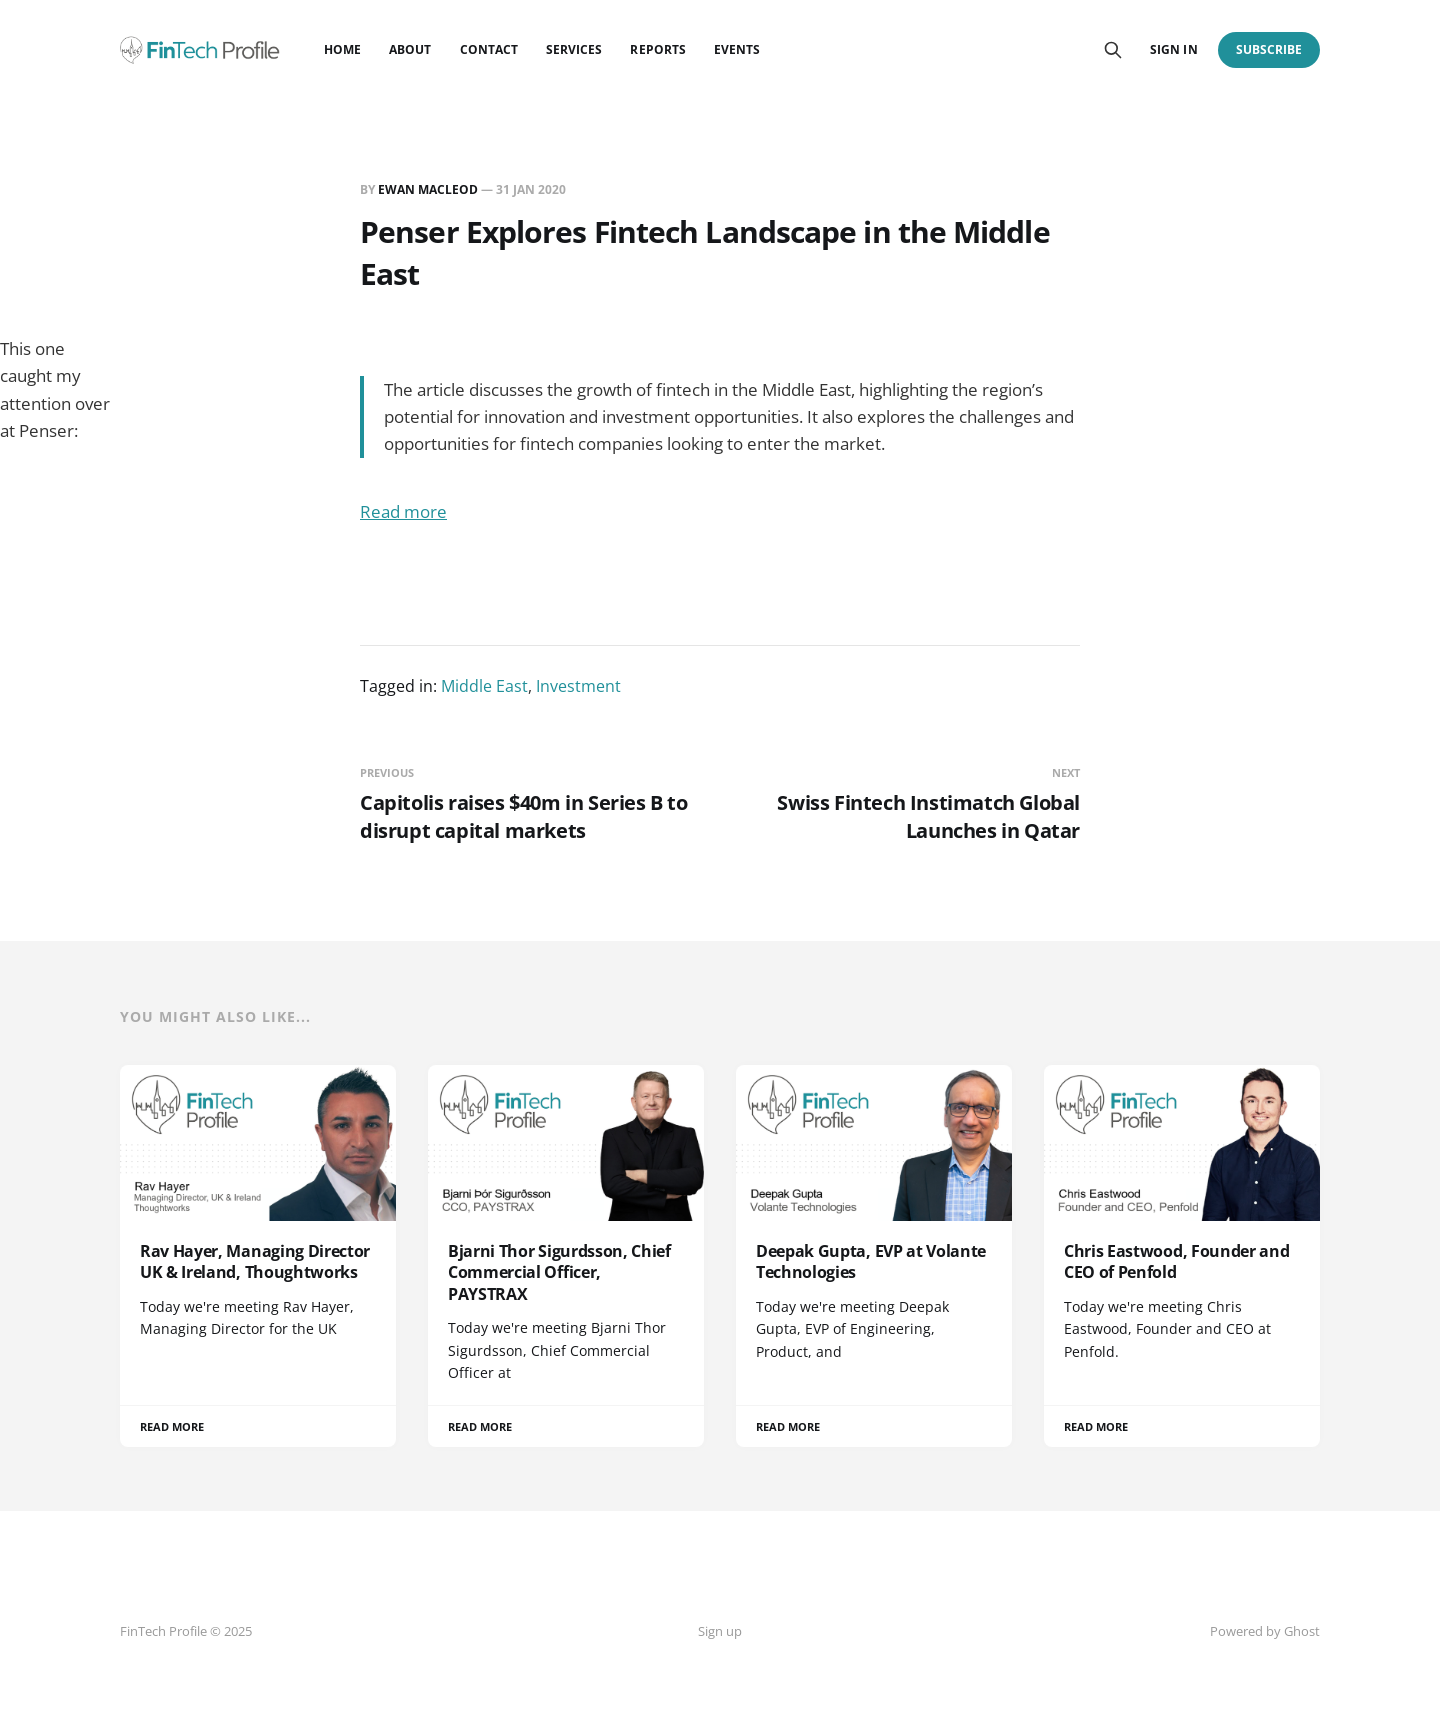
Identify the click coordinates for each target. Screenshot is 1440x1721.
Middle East (484, 686)
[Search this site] (1113, 50)
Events (737, 49)
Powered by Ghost (1265, 1631)
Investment (578, 686)
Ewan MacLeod (428, 189)
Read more (403, 511)
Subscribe (1269, 49)
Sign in (1173, 49)
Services (574, 49)
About (410, 49)
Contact (489, 49)
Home (342, 49)
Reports (657, 49)
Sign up (720, 1631)
